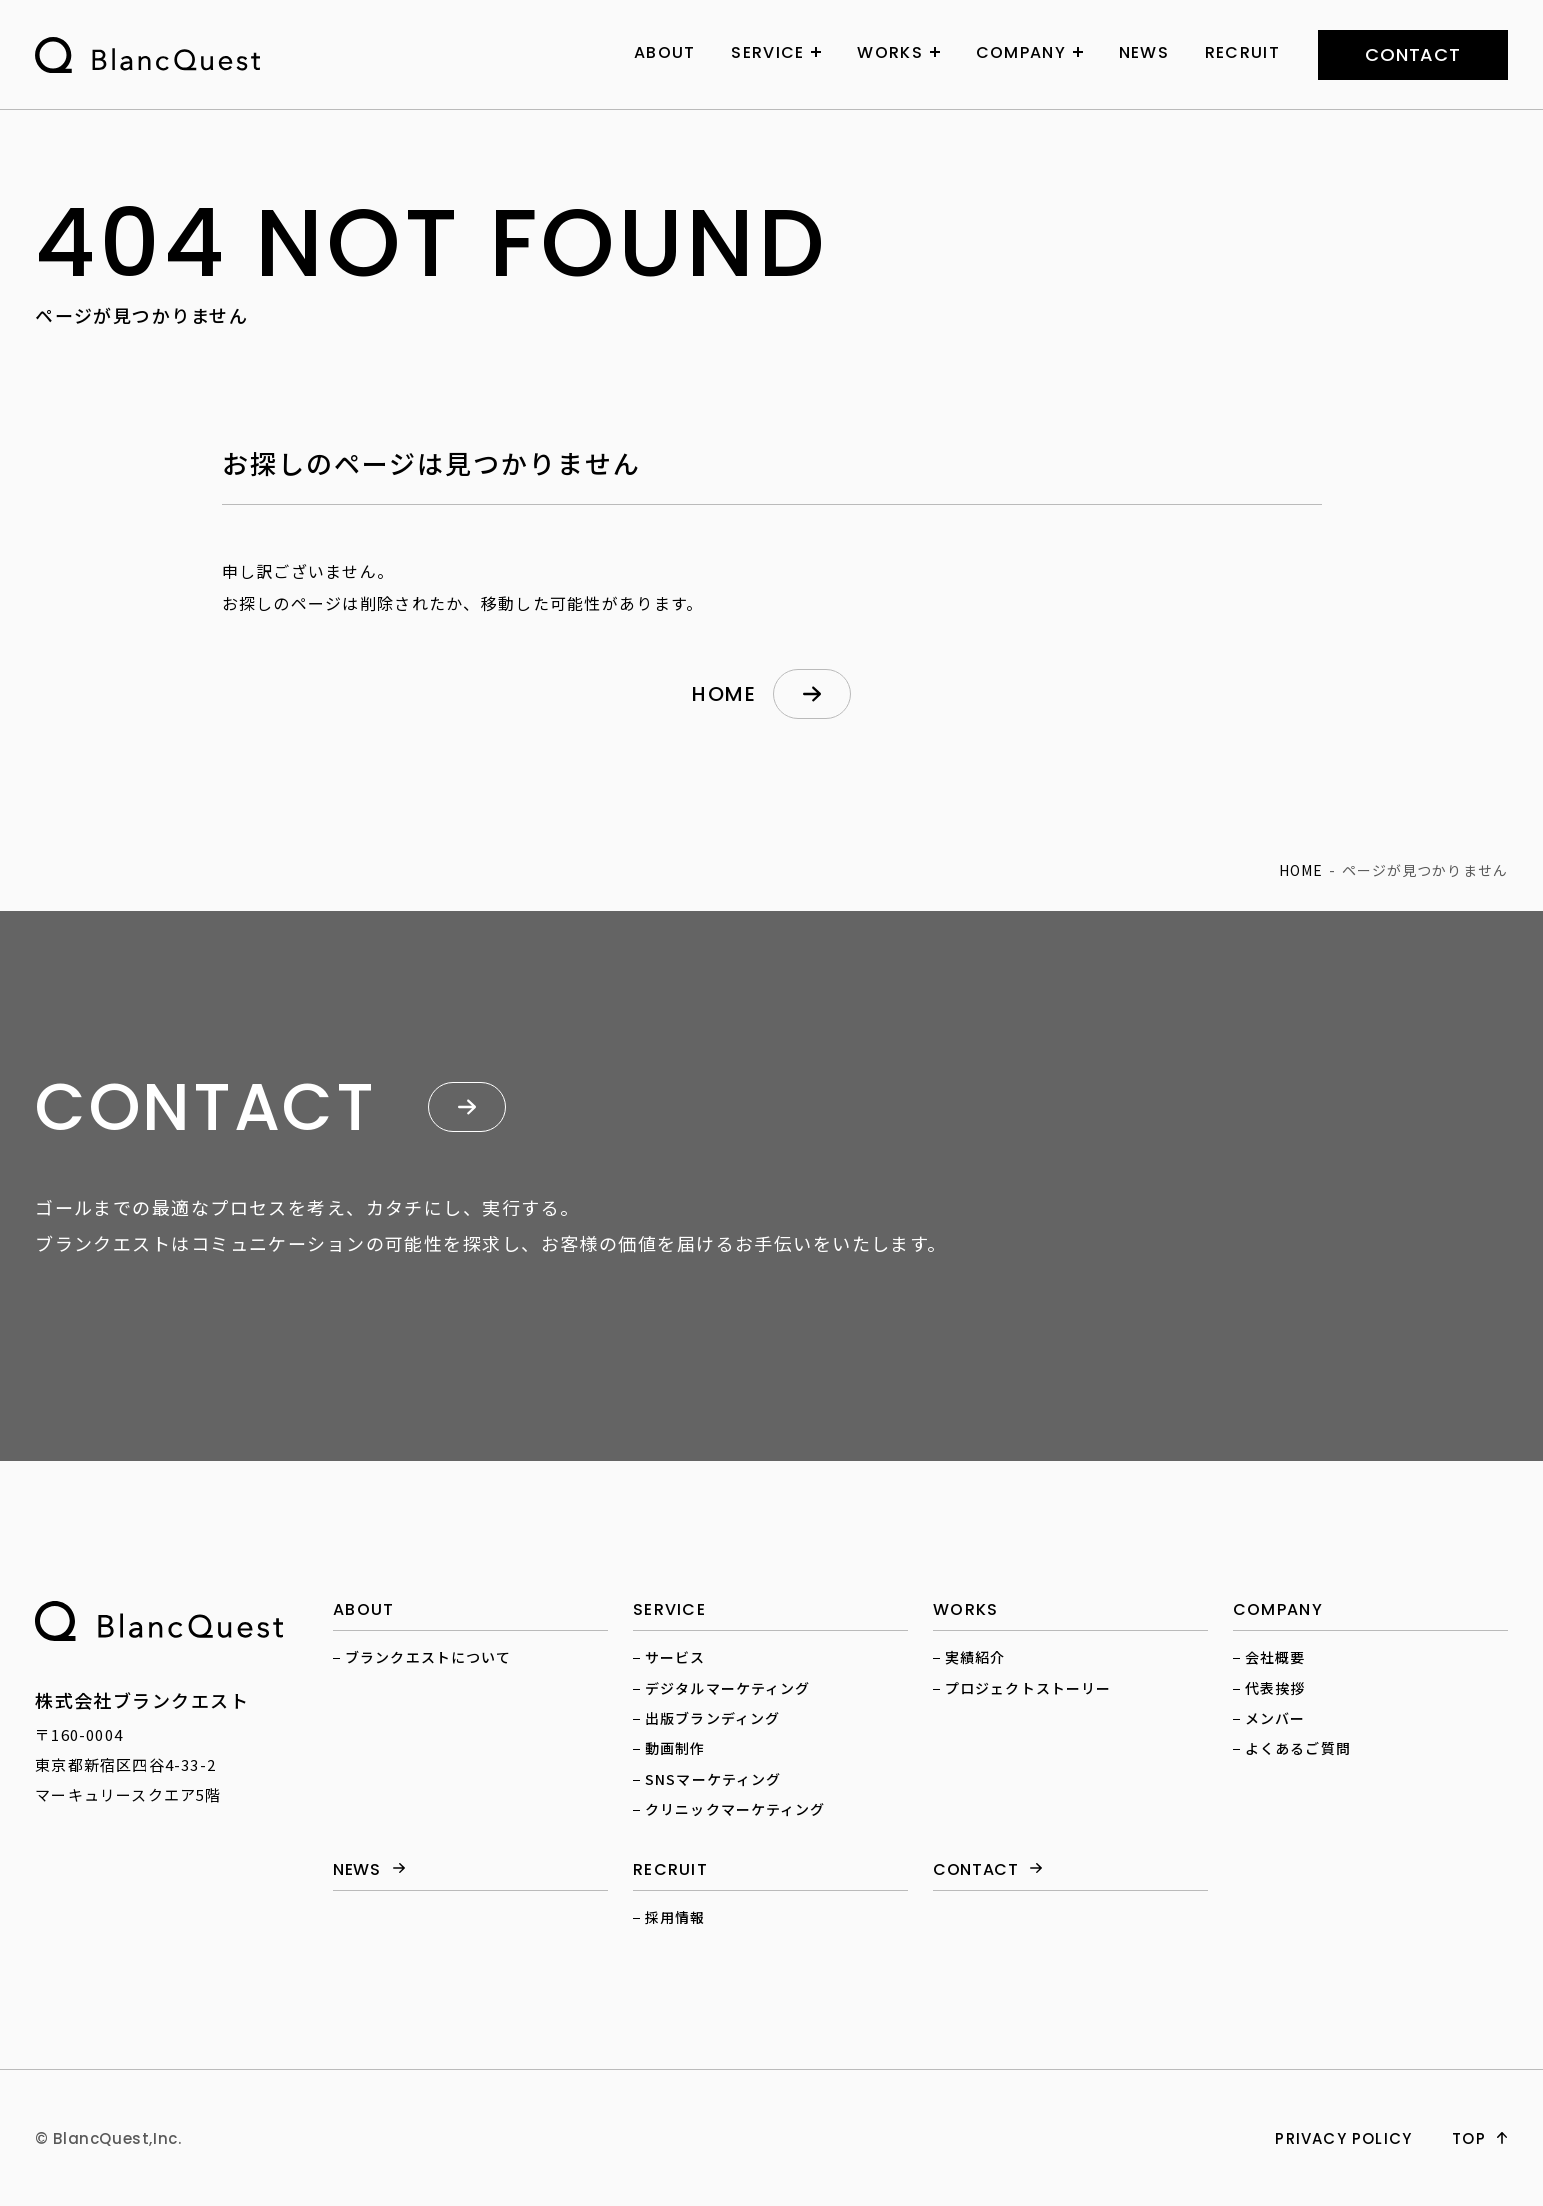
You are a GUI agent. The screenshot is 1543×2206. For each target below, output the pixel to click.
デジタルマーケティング (727, 1688)
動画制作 (675, 1748)
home (724, 694)
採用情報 (675, 1917)
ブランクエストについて (428, 1657)
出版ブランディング (712, 1718)
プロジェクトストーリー (1028, 1688)
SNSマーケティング (713, 1779)
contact (1412, 54)
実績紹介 (975, 1657)
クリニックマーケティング (735, 1809)
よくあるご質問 (1298, 1748)
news (357, 1871)
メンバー (1275, 1718)
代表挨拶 (1275, 1688)
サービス (675, 1657)
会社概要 (1275, 1657)
